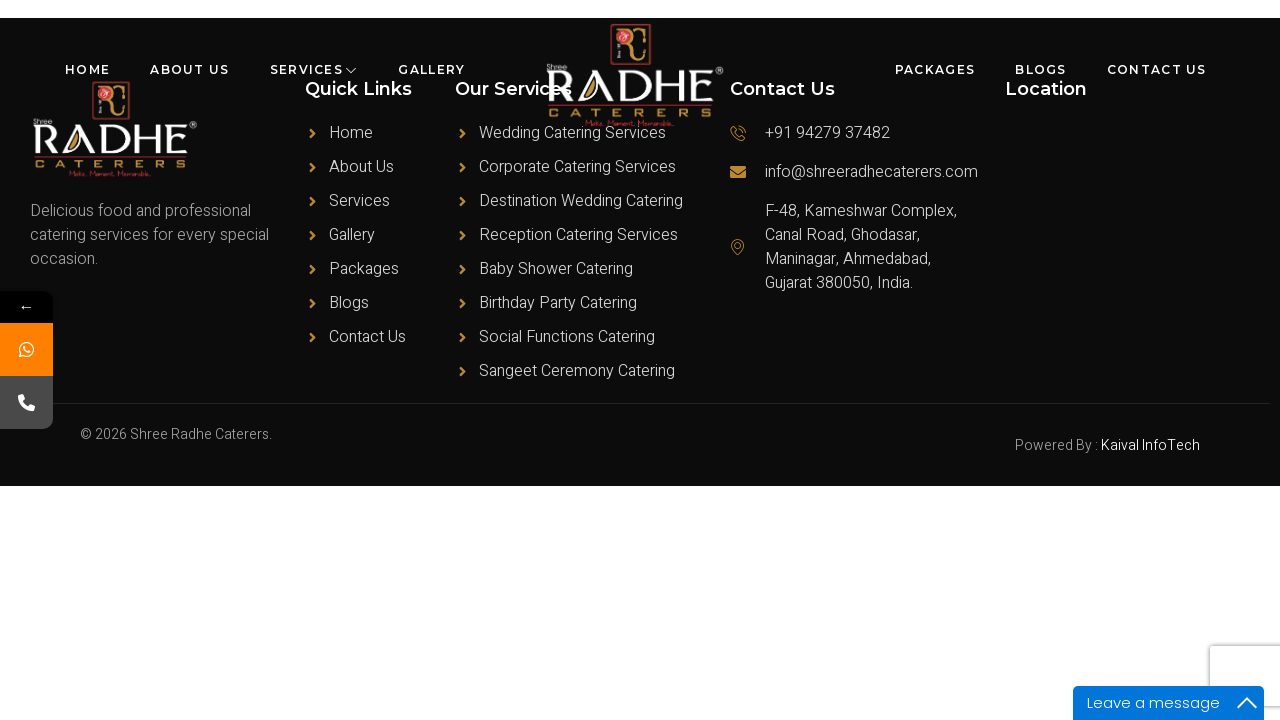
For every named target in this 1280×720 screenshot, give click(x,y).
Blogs (1041, 69)
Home (87, 69)
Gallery (431, 69)
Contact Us (1157, 69)
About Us (189, 69)
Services (314, 69)
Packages (935, 69)
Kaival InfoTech (1150, 445)
